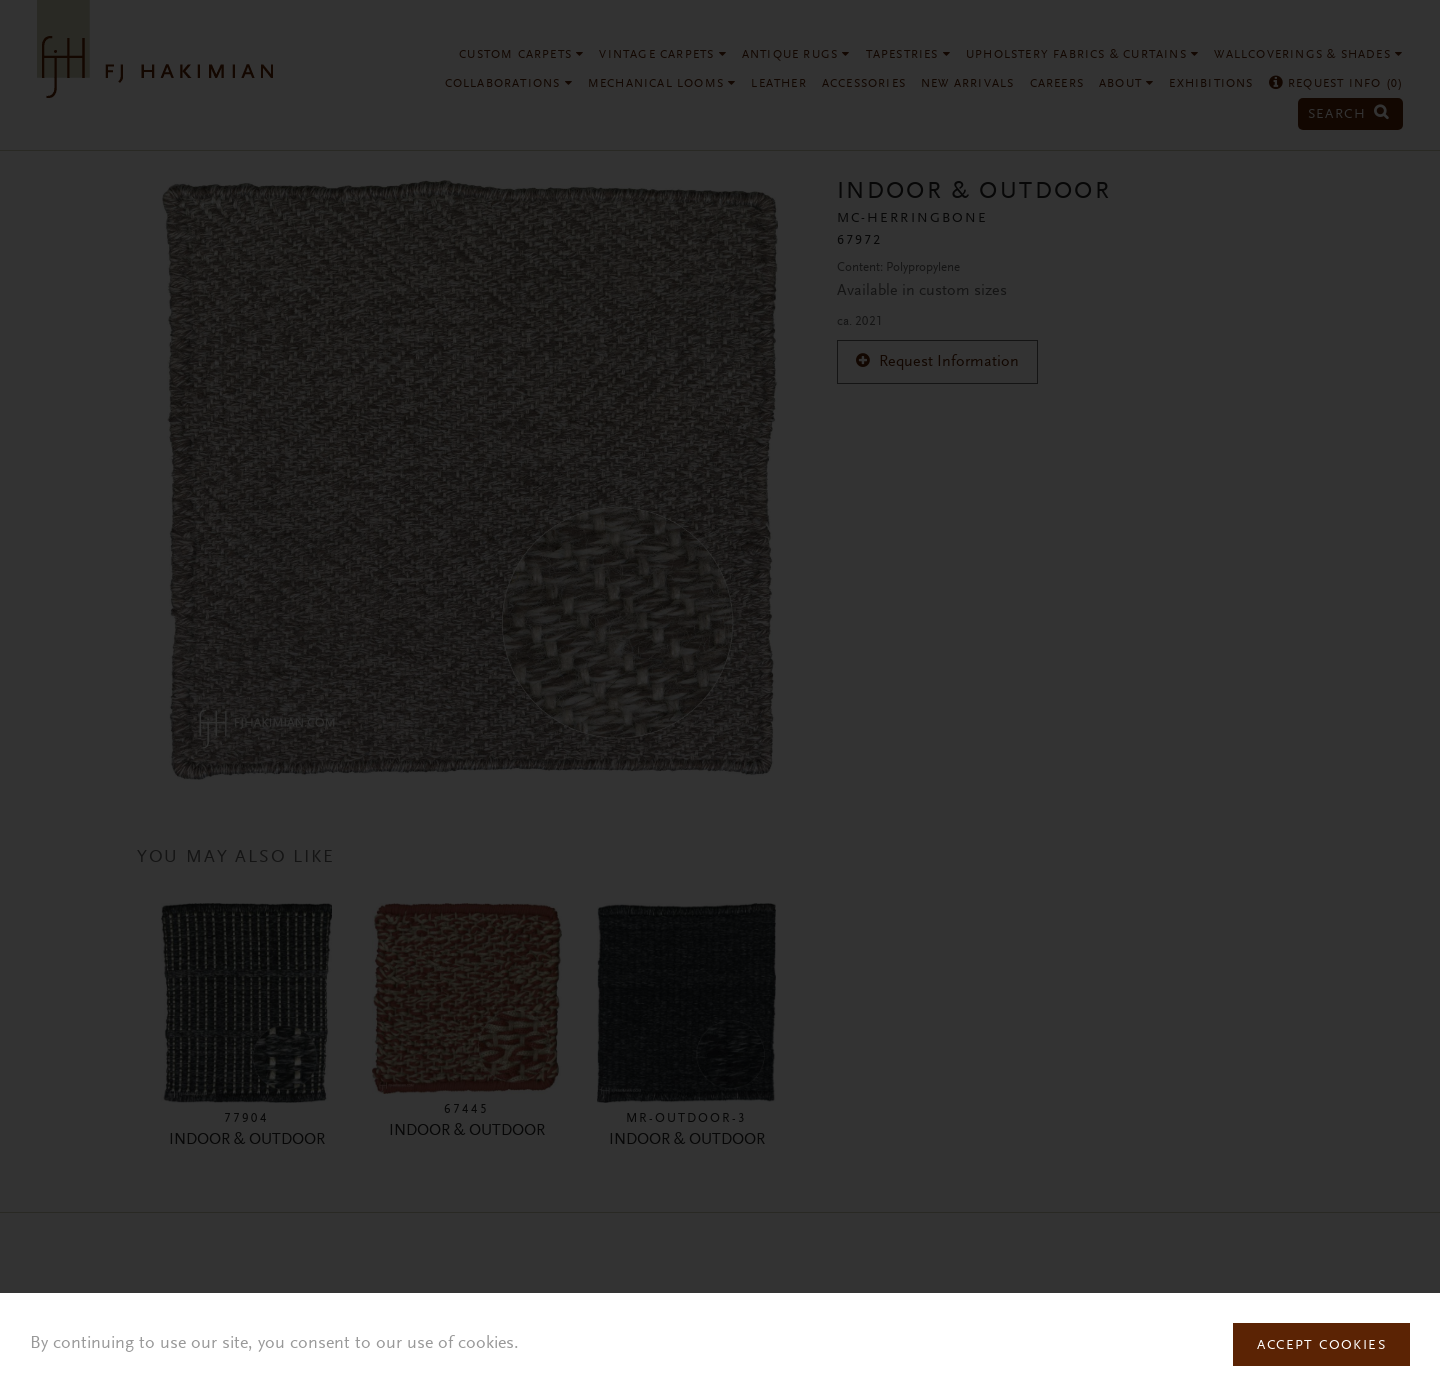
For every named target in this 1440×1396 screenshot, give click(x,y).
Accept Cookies (1321, 1346)
